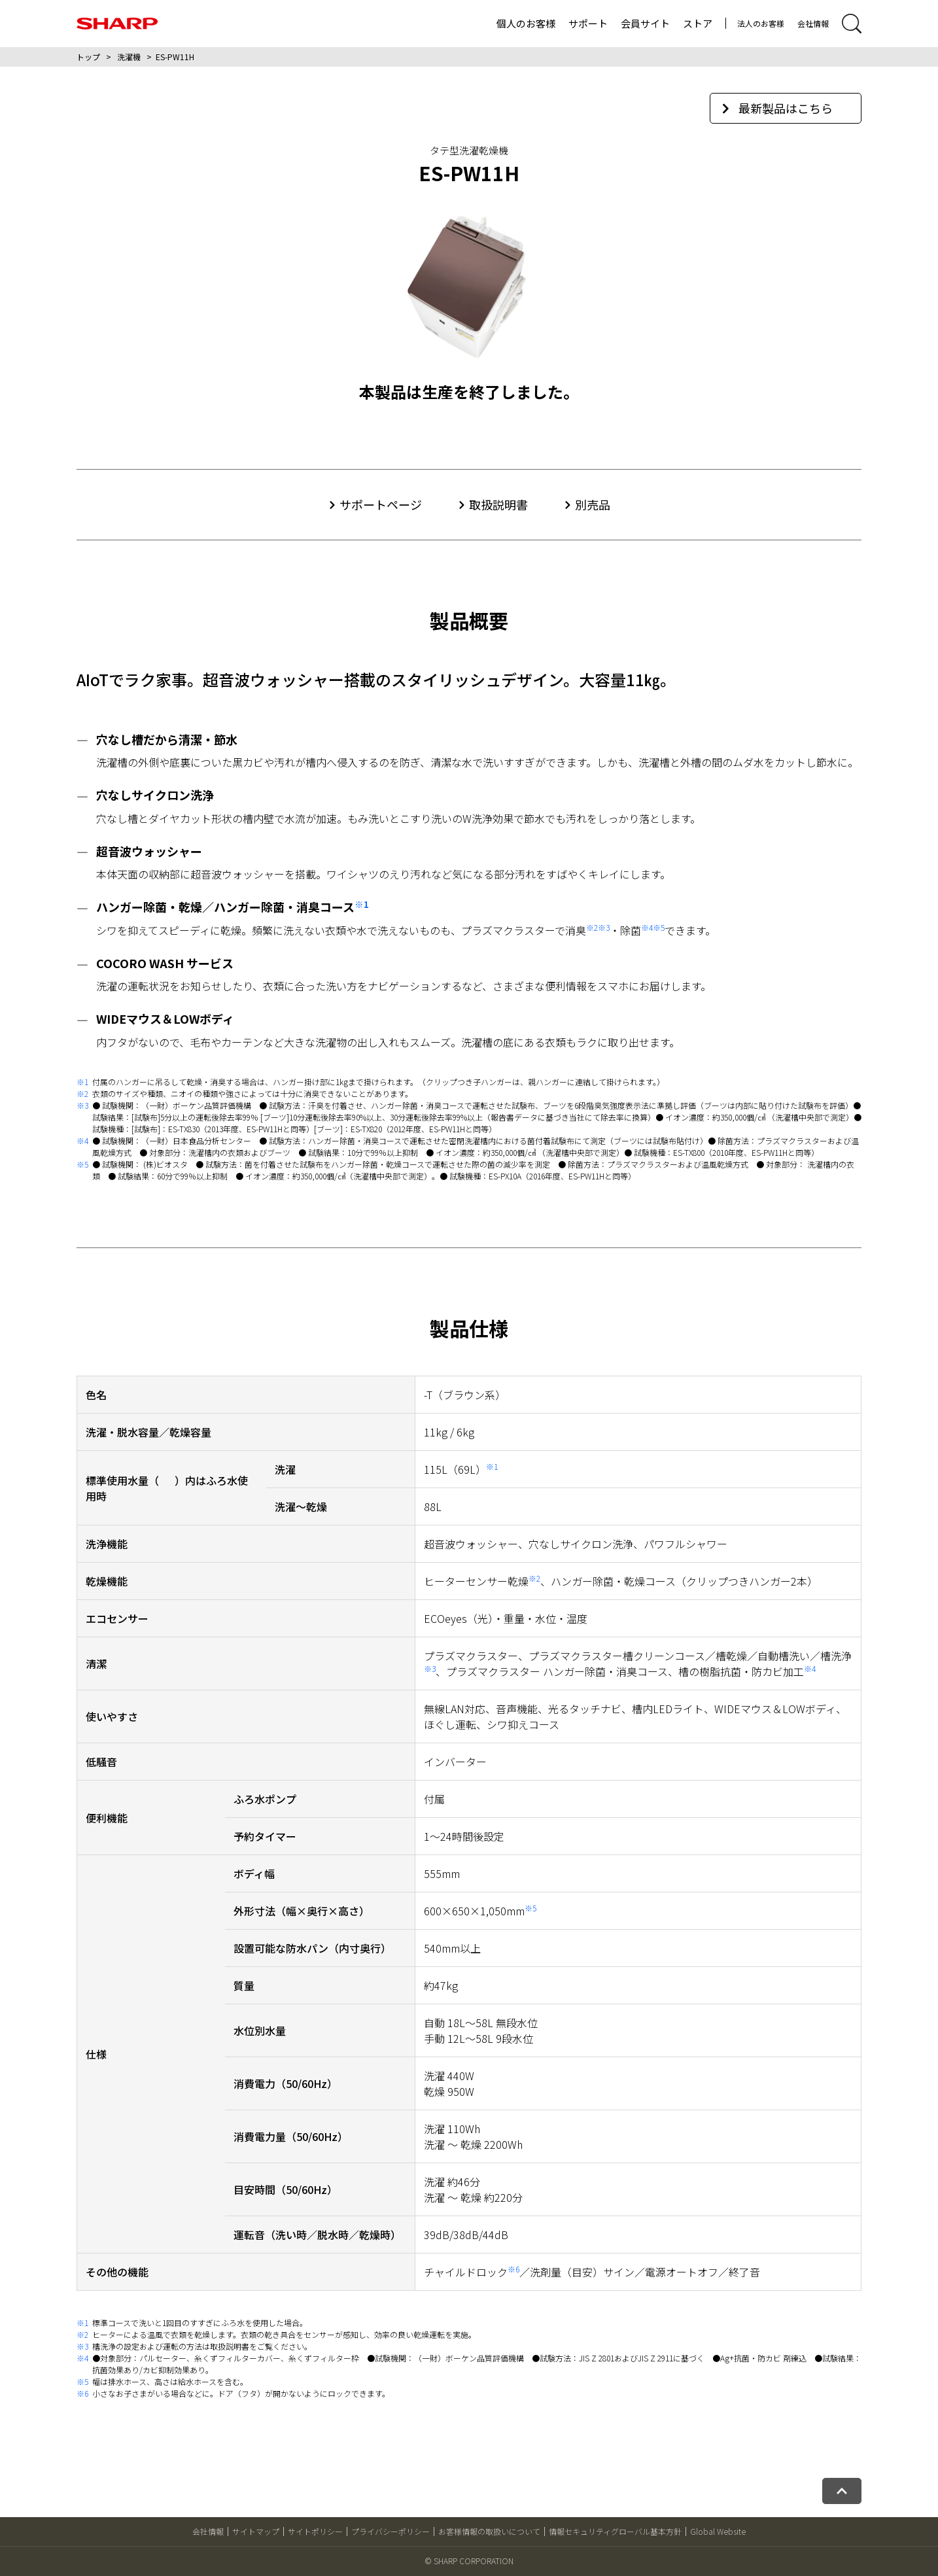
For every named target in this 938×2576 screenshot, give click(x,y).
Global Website (718, 2531)
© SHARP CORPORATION (469, 2560)
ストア (697, 23)
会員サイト (645, 23)
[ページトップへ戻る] (841, 2491)
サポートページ (380, 504)
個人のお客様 (525, 23)
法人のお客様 (760, 23)
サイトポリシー (315, 2531)
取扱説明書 (498, 504)
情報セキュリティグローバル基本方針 (615, 2531)
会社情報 (813, 23)
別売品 (592, 504)
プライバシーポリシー (390, 2531)
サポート (588, 23)
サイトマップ (255, 2531)
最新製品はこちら (777, 107)
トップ (88, 56)
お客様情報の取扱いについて (489, 2531)
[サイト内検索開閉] (851, 23)
